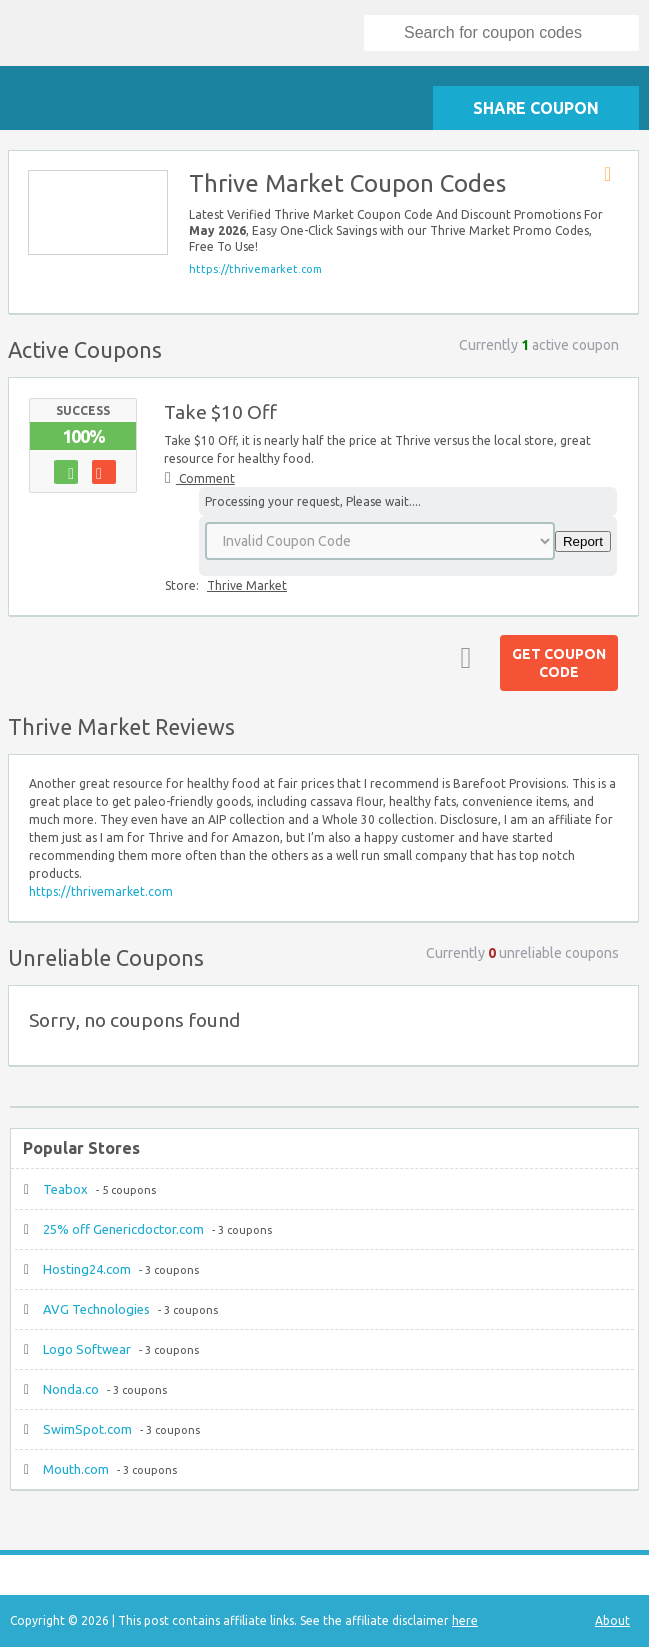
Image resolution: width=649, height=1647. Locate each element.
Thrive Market (247, 585)
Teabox (65, 1189)
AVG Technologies (96, 1309)
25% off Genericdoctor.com (123, 1229)
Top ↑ (462, 657)
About (612, 1620)
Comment (205, 478)
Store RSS (614, 175)
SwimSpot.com (87, 1429)
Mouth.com (76, 1469)
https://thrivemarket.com (255, 269)
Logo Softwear (87, 1349)
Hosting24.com (87, 1269)
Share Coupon (536, 108)
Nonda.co (71, 1389)
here (465, 1620)
